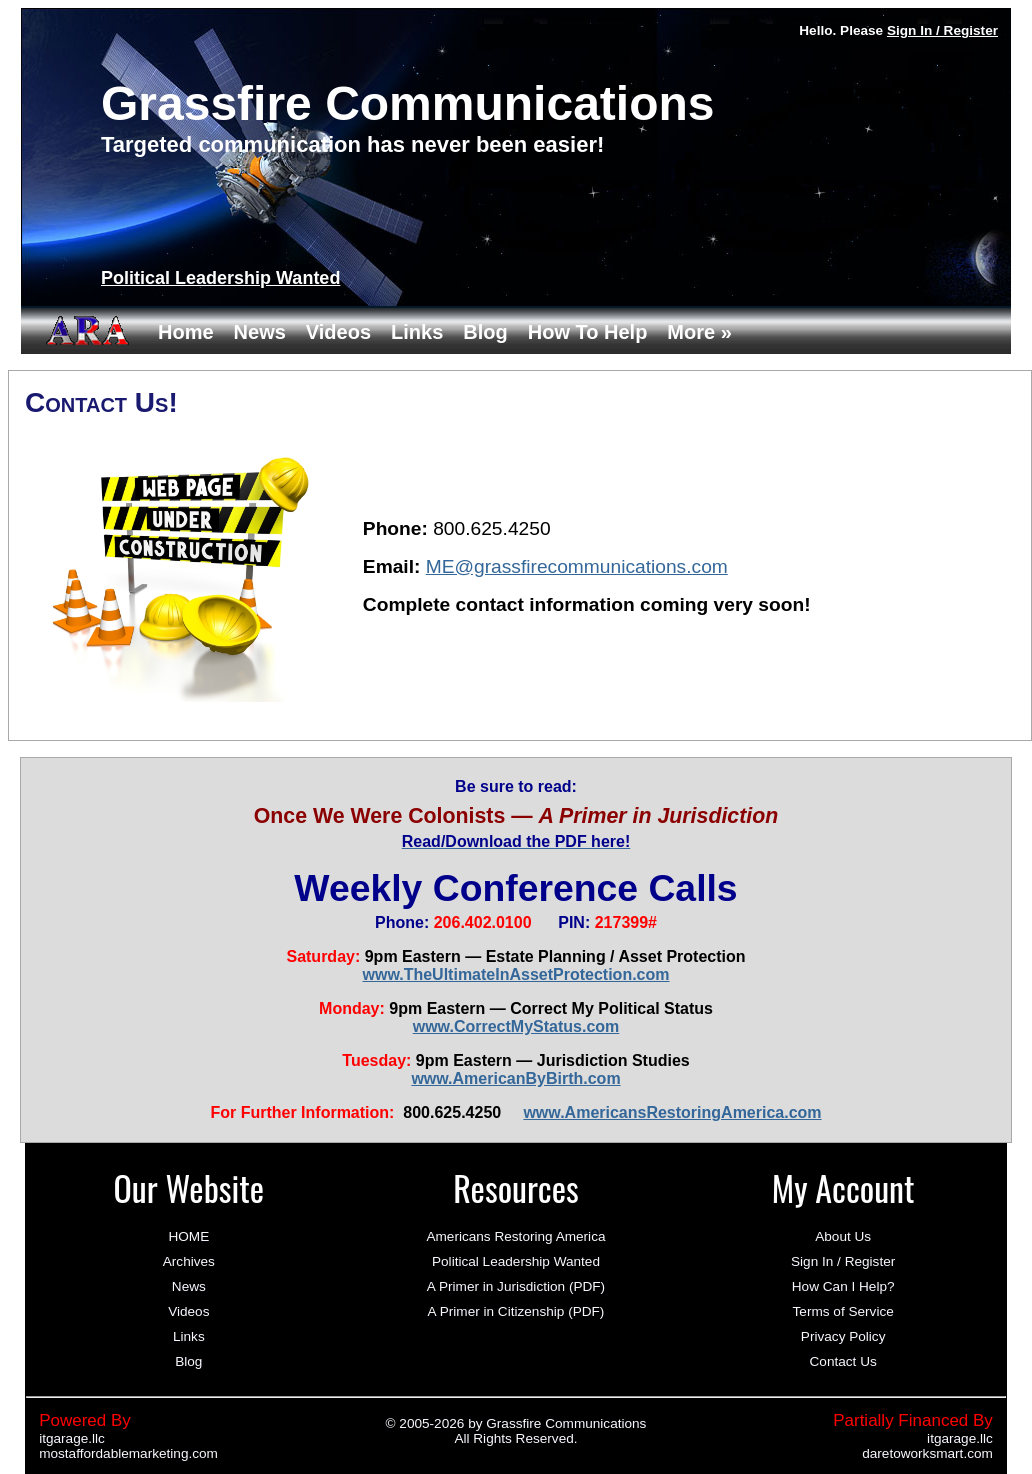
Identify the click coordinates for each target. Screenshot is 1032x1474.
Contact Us (843, 1361)
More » (699, 332)
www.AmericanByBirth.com (515, 1078)
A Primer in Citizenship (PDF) (516, 1311)
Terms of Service (843, 1311)
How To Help (588, 332)
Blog (485, 332)
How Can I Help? (843, 1286)
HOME (188, 1236)
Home (186, 332)
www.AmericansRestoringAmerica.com (672, 1112)
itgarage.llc (72, 1438)
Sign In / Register (942, 30)
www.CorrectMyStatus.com (516, 1026)
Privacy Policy (843, 1336)
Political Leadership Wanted (220, 278)
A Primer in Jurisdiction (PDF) (516, 1286)
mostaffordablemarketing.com (128, 1453)
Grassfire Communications (566, 1423)
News (260, 332)
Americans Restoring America (515, 1236)
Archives (189, 1261)
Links (417, 332)
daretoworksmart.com (927, 1453)
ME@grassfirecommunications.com (577, 566)
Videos (338, 332)
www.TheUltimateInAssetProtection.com (515, 974)
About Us (843, 1236)
